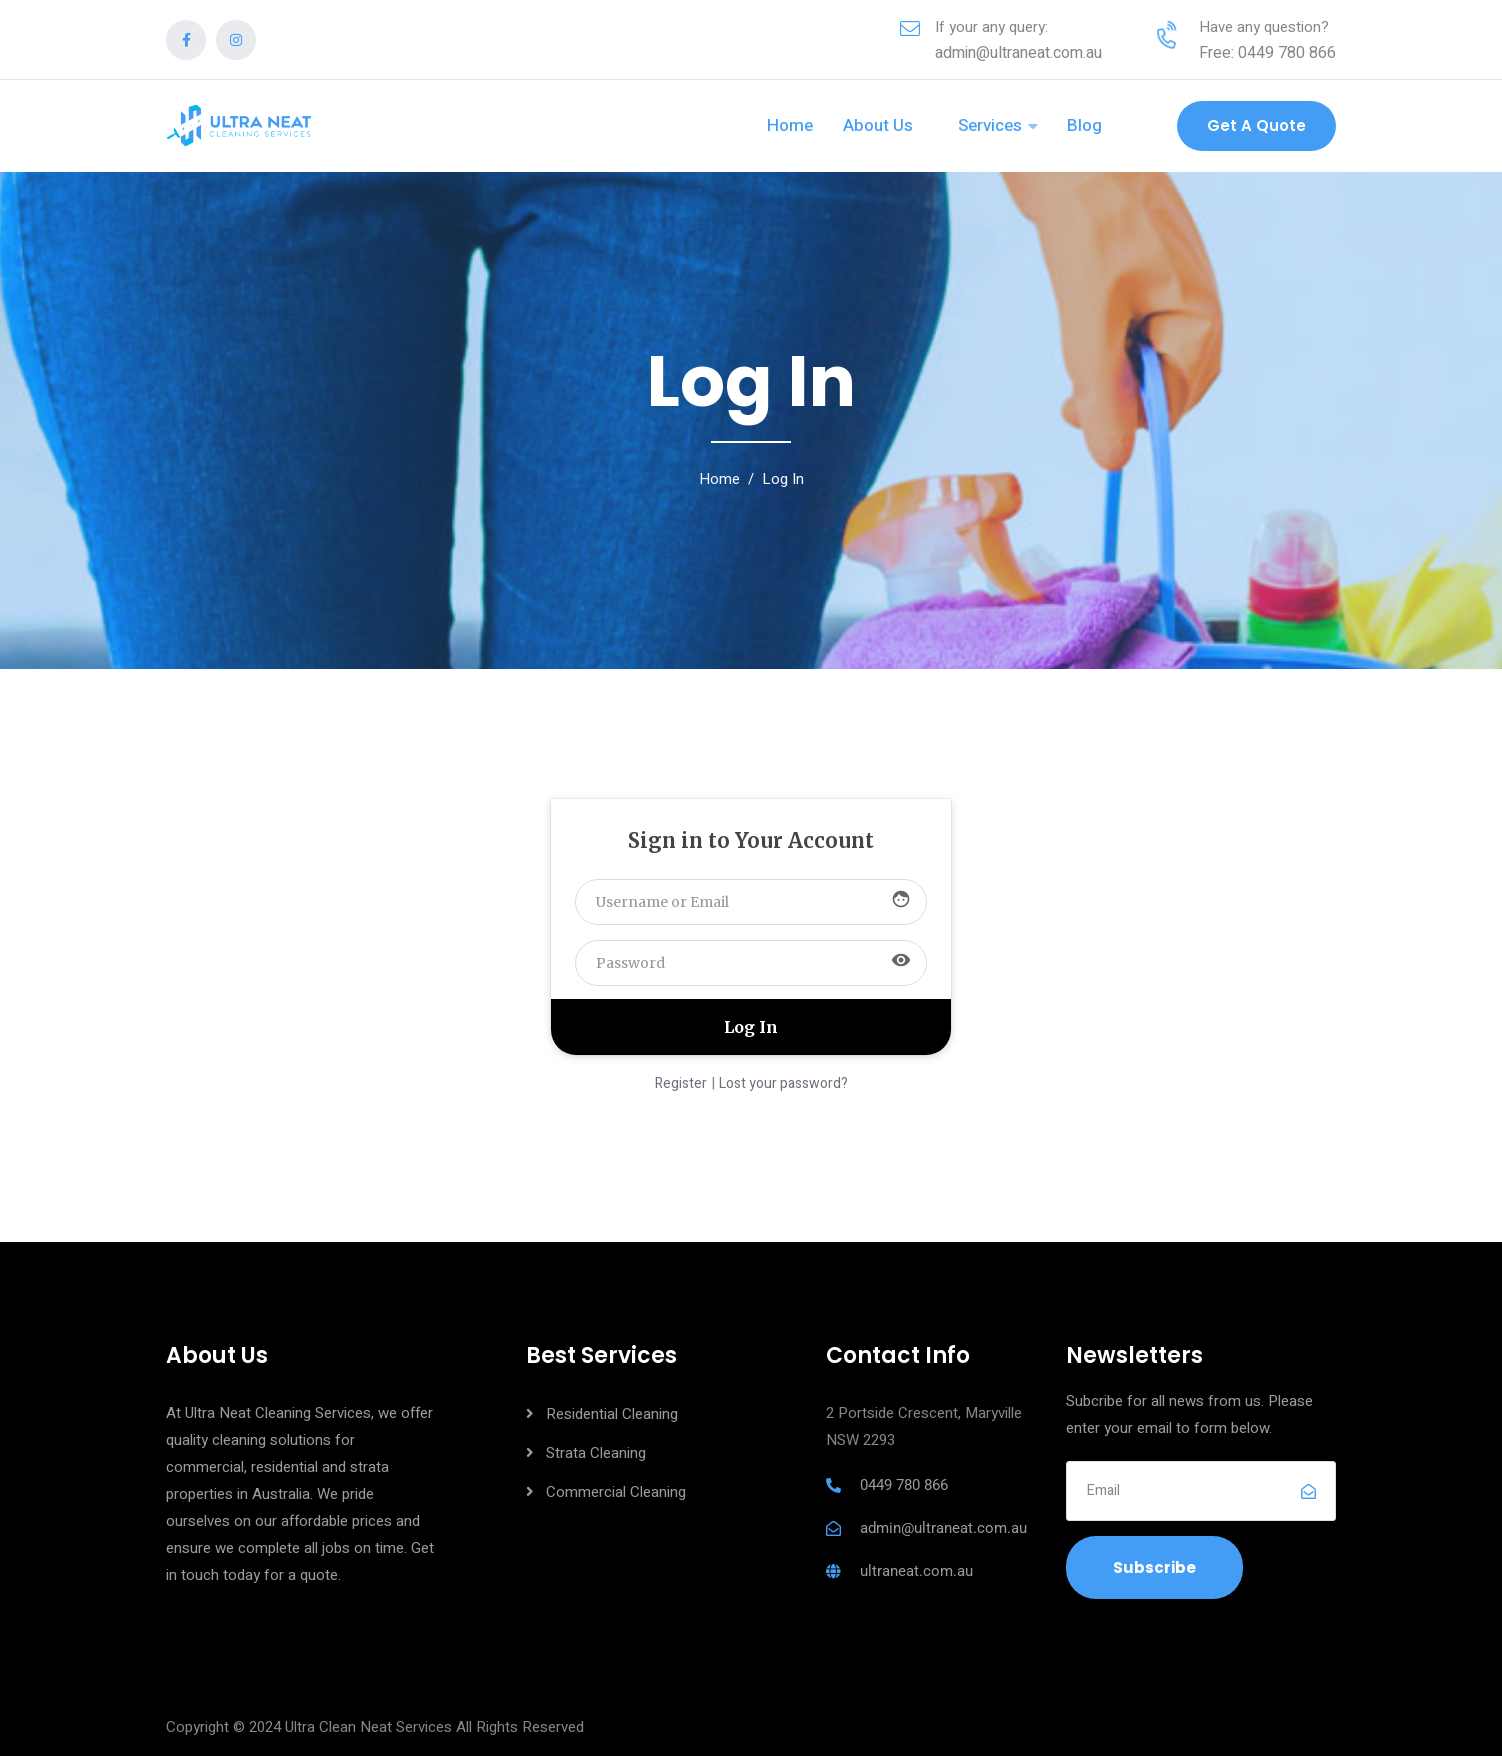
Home (790, 125)
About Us (878, 125)
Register (681, 1083)
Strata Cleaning (596, 1453)
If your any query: (991, 27)
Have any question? (1264, 27)
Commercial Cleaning (616, 1492)
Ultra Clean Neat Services (368, 1727)
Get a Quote (1256, 125)
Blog (1084, 125)
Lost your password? (783, 1083)
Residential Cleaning (612, 1414)
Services (990, 125)
